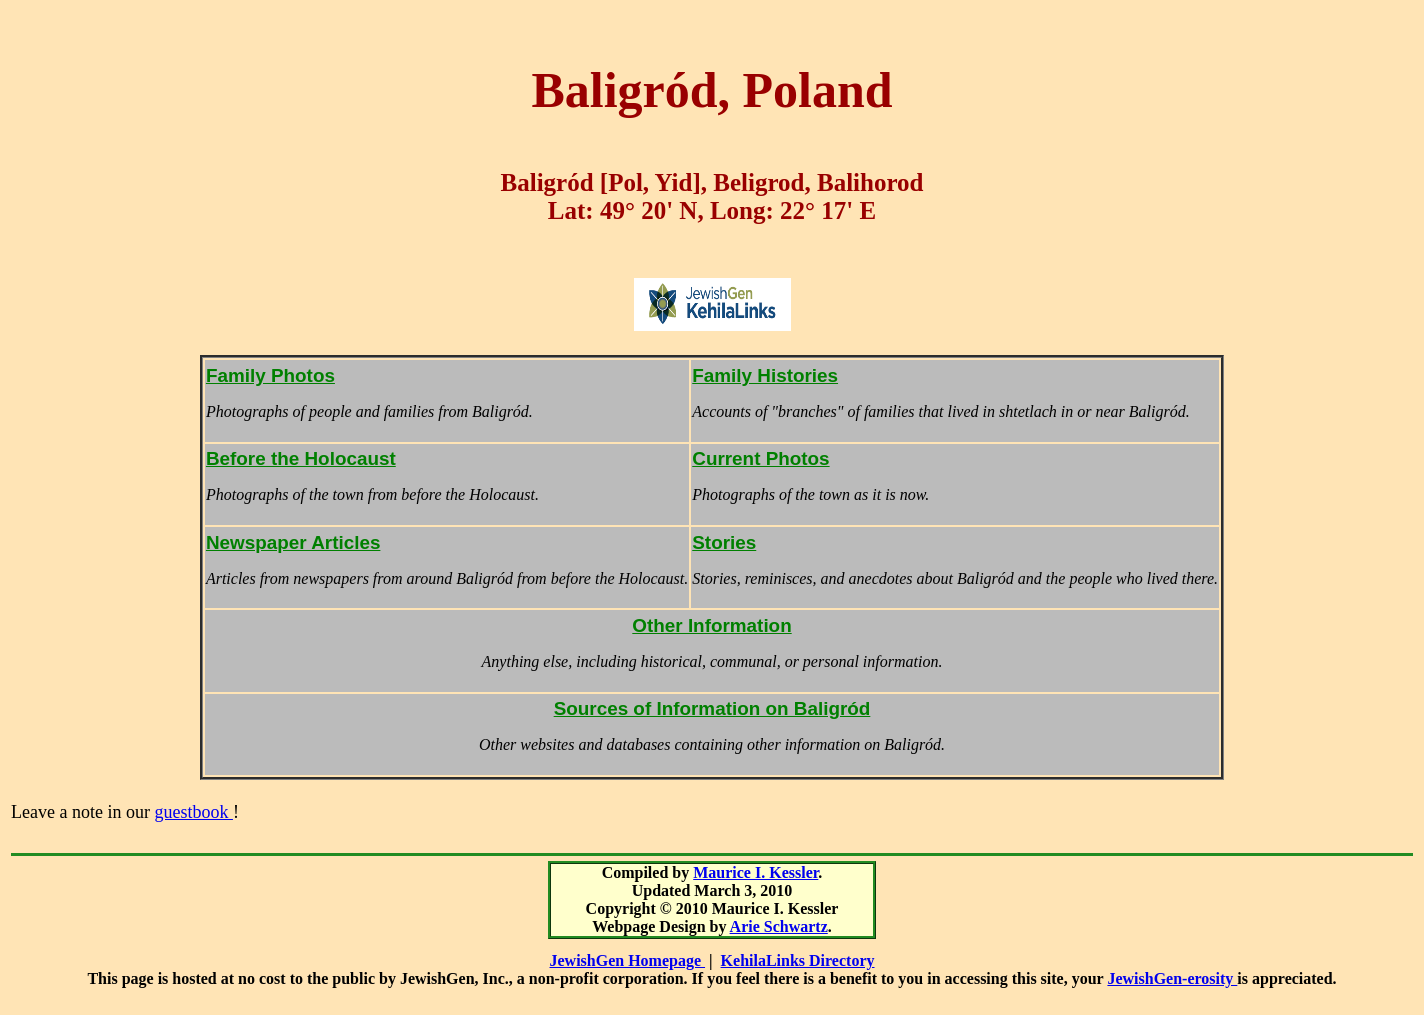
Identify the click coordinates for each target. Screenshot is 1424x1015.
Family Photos (270, 375)
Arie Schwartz (779, 926)
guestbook (193, 812)
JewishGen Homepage (628, 960)
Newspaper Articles (293, 542)
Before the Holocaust (301, 458)
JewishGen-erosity (1172, 978)
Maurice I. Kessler (755, 872)
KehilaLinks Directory (798, 960)
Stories (724, 542)
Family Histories (765, 375)
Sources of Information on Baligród (712, 708)
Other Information (711, 625)
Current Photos (760, 458)
